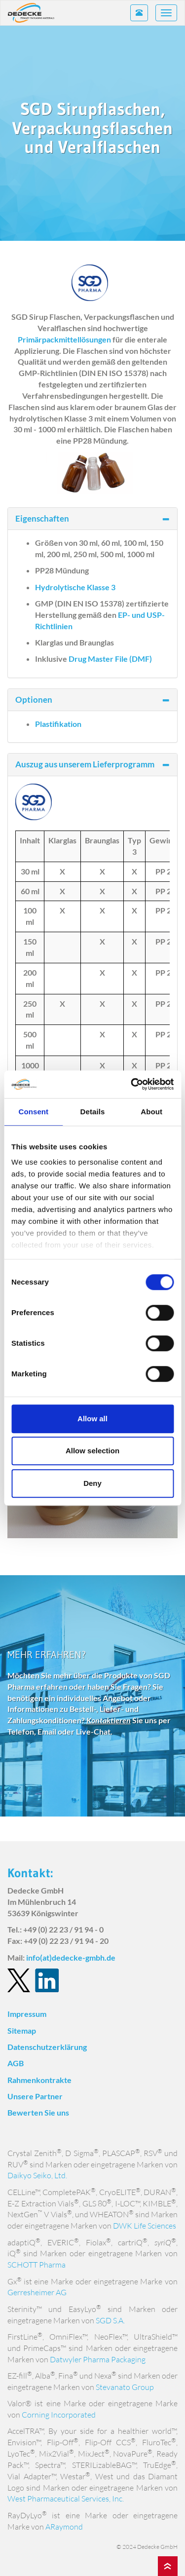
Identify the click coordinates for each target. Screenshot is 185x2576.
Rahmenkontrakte (39, 2079)
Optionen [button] (92, 699)
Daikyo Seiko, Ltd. (37, 2175)
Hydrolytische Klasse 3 (75, 587)
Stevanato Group (125, 2387)
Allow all (92, 1418)
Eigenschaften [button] (92, 518)
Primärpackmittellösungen (64, 339)
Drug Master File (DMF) (110, 658)
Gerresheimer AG (37, 2292)
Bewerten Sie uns (38, 2112)
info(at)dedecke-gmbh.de (70, 1957)
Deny (92, 1483)
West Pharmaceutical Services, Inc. (65, 2498)
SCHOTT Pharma (36, 2265)
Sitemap (21, 2030)
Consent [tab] (33, 1111)
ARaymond (64, 2527)
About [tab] (151, 1111)
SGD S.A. (110, 2320)
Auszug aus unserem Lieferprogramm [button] (92, 764)
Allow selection (92, 1450)
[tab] (92, 519)
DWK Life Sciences (144, 2226)
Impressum (26, 2013)
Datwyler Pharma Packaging (98, 2359)
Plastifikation (58, 723)
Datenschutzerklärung (47, 2046)
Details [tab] (92, 1111)
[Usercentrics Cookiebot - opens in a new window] (132, 1084)
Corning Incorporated (59, 2415)
